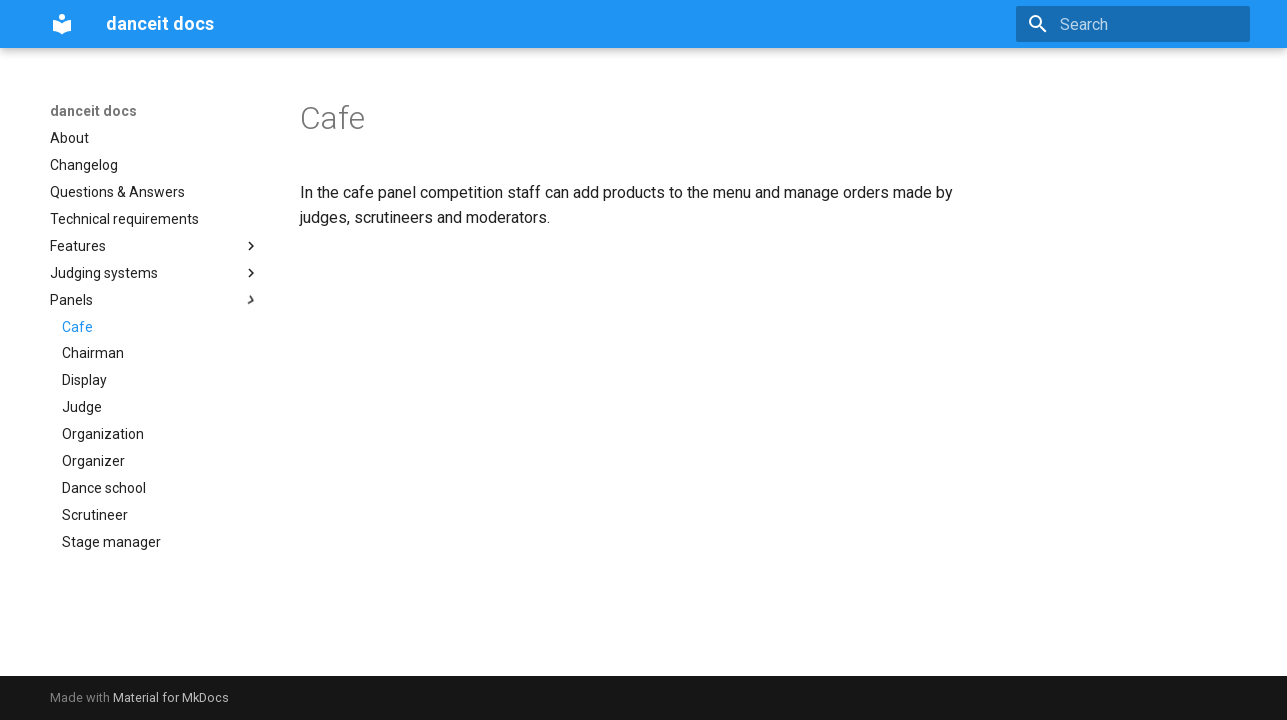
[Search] (1133, 24)
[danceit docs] (62, 24)
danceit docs (93, 111)
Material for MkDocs (171, 697)
